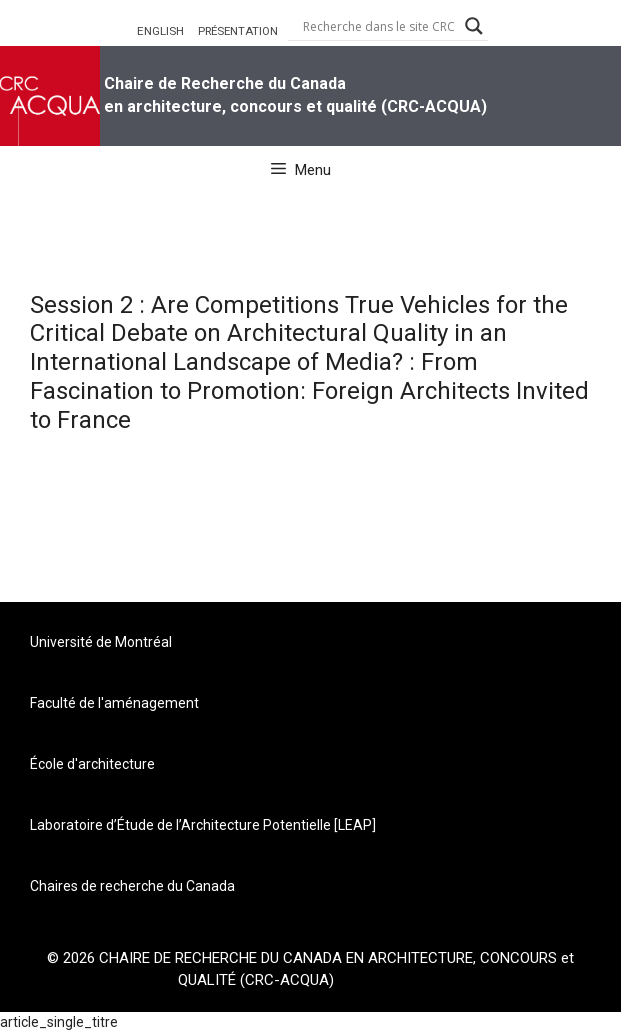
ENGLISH (160, 31)
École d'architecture (92, 764)
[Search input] (379, 26)
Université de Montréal (101, 642)
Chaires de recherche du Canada (132, 886)
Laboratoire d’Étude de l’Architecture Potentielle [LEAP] (203, 825)
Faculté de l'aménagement (114, 703)
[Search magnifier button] (474, 26)
